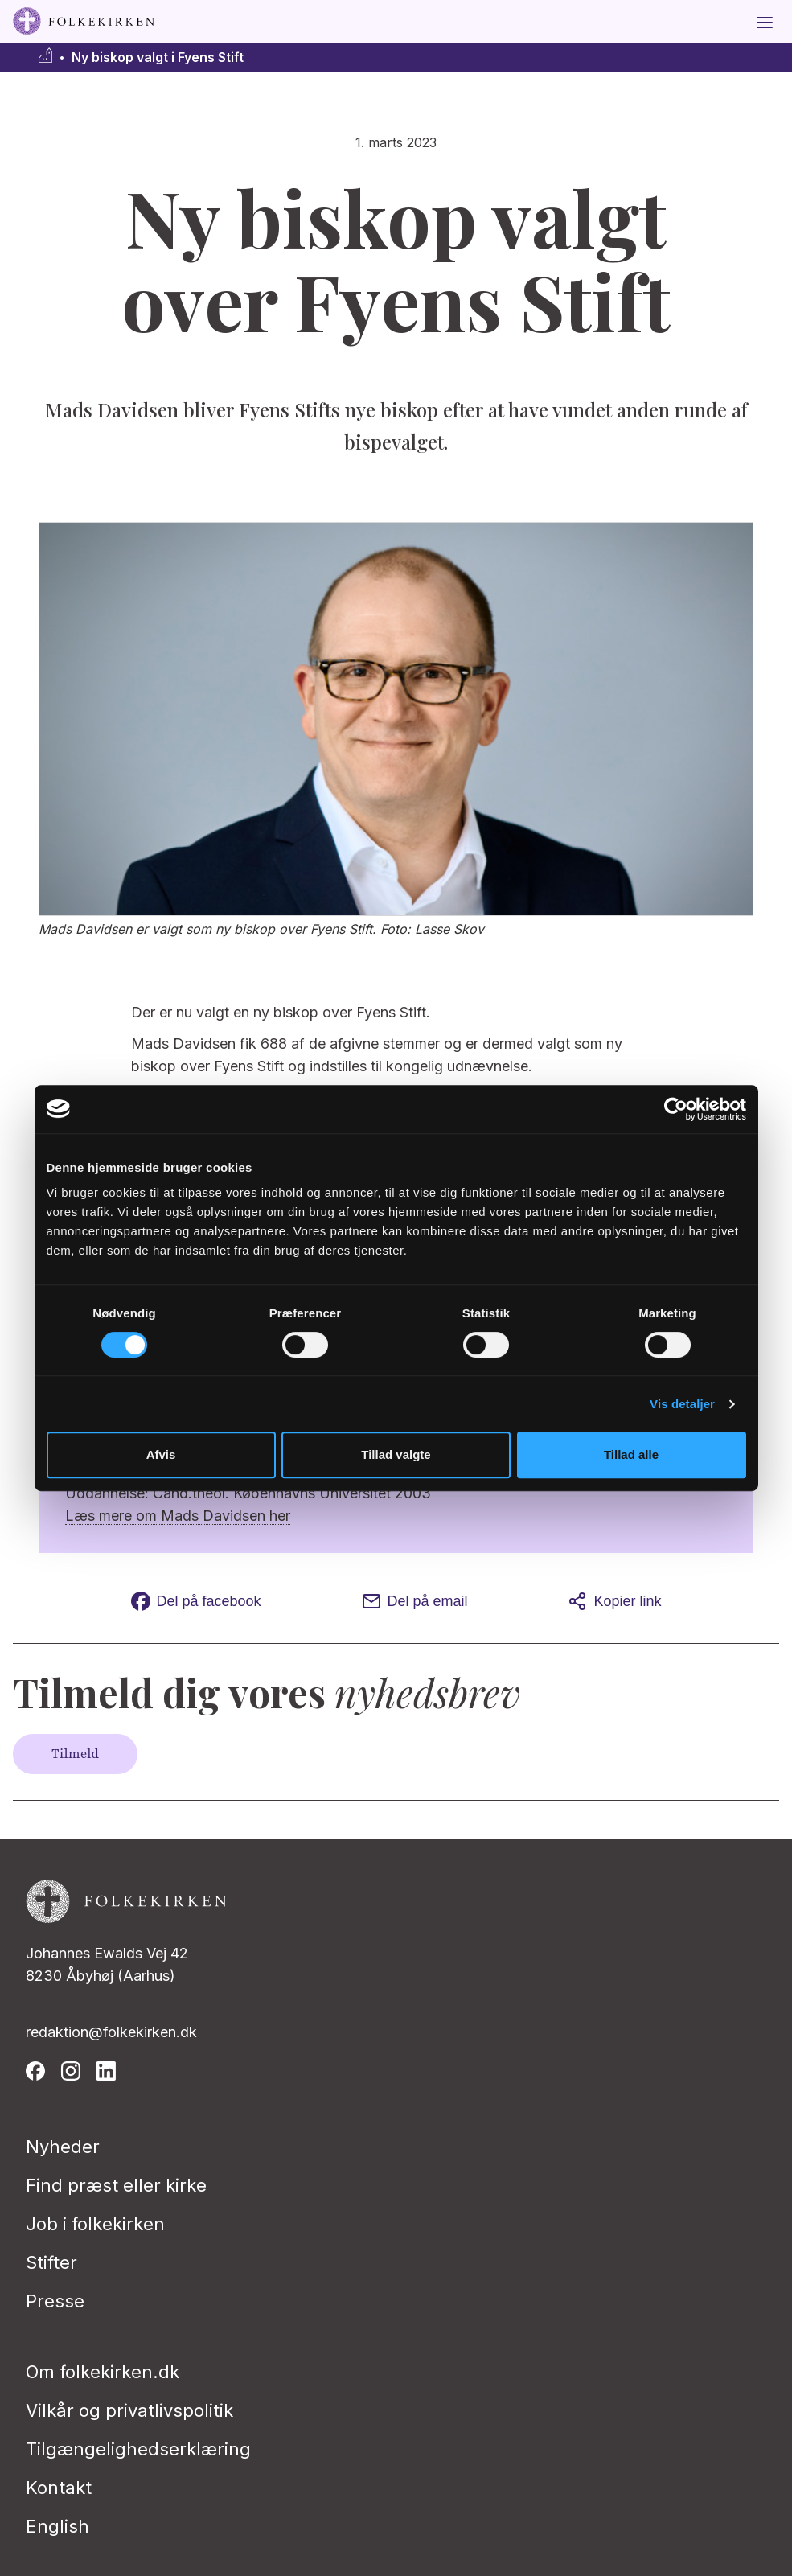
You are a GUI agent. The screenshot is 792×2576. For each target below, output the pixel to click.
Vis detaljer (682, 1404)
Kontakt (59, 2487)
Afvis (161, 1454)
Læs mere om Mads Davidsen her (177, 1515)
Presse (55, 2301)
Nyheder (63, 2146)
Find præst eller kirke (116, 2185)
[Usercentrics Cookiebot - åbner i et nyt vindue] (675, 1109)
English (57, 2526)
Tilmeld (75, 1754)
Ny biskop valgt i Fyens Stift (158, 57)
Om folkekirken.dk (102, 2371)
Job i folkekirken (95, 2223)
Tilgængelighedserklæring (138, 2449)
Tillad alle (631, 1454)
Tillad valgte (395, 1454)
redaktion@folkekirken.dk (111, 2031)
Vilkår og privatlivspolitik (129, 2410)
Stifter (51, 2262)
